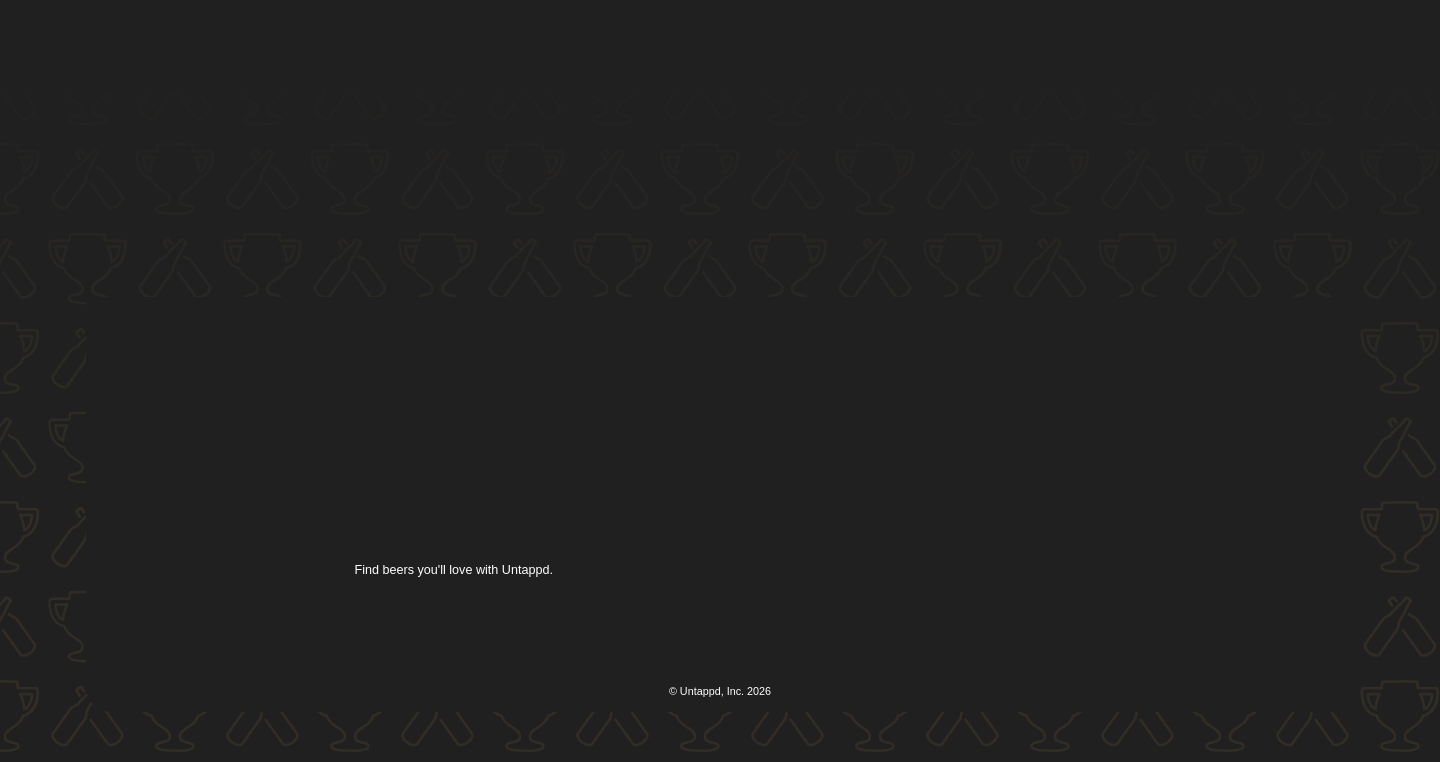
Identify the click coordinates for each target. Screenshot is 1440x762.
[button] (716, 47)
